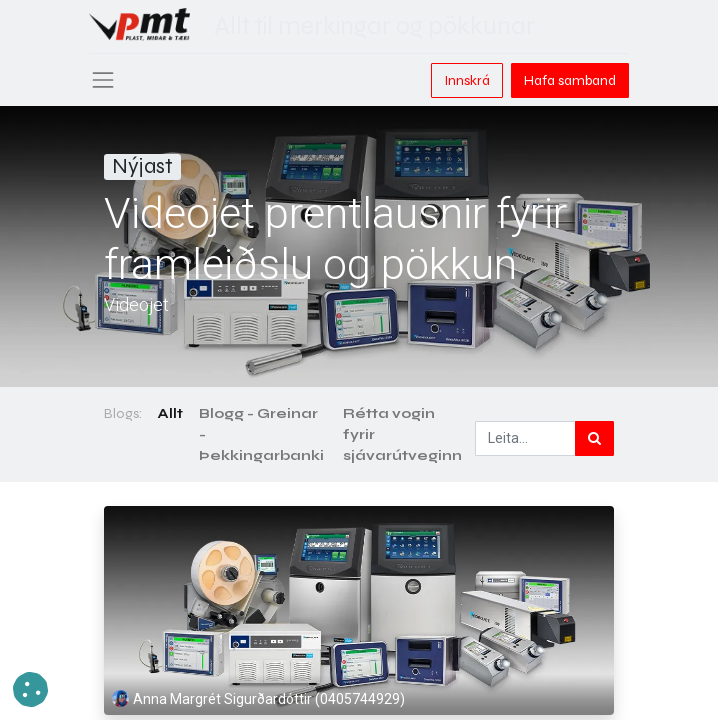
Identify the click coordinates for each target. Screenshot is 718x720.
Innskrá (467, 80)
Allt (170, 413)
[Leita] (594, 438)
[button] (30, 689)
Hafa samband (570, 80)
